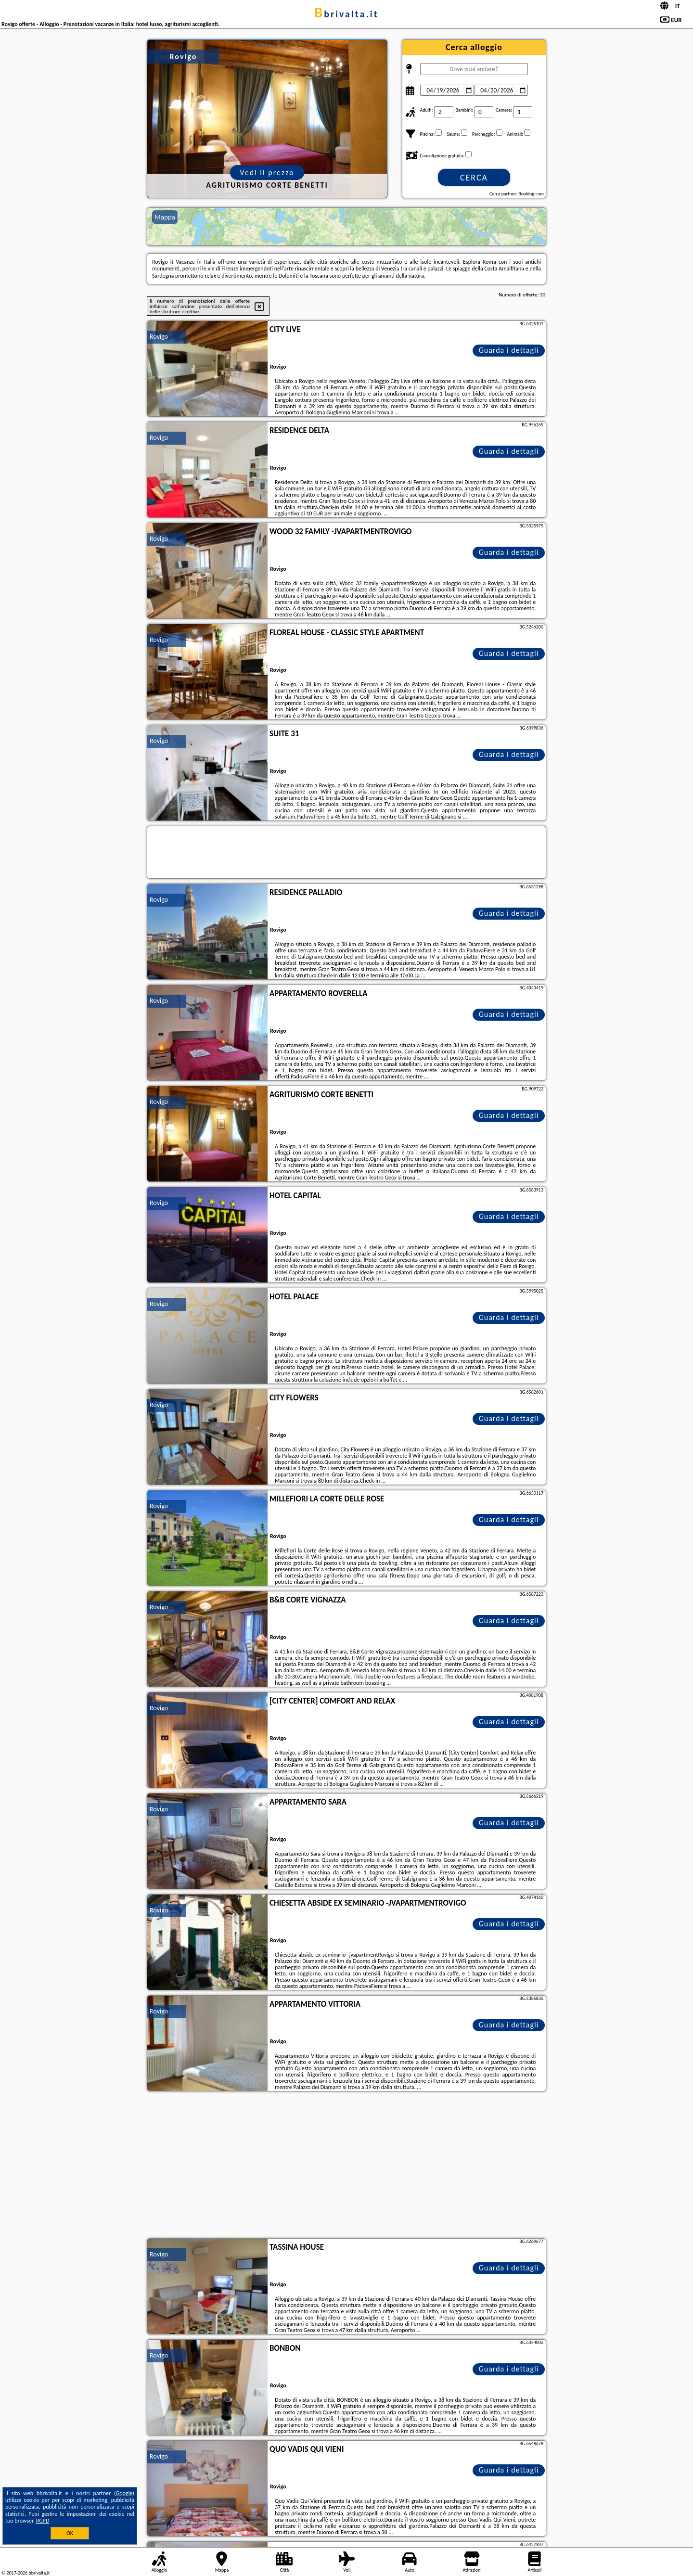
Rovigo (159, 337)
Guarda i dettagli (509, 350)
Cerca (474, 177)
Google (124, 2493)
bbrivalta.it (346, 14)
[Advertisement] (346, 2166)
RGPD (43, 2520)
